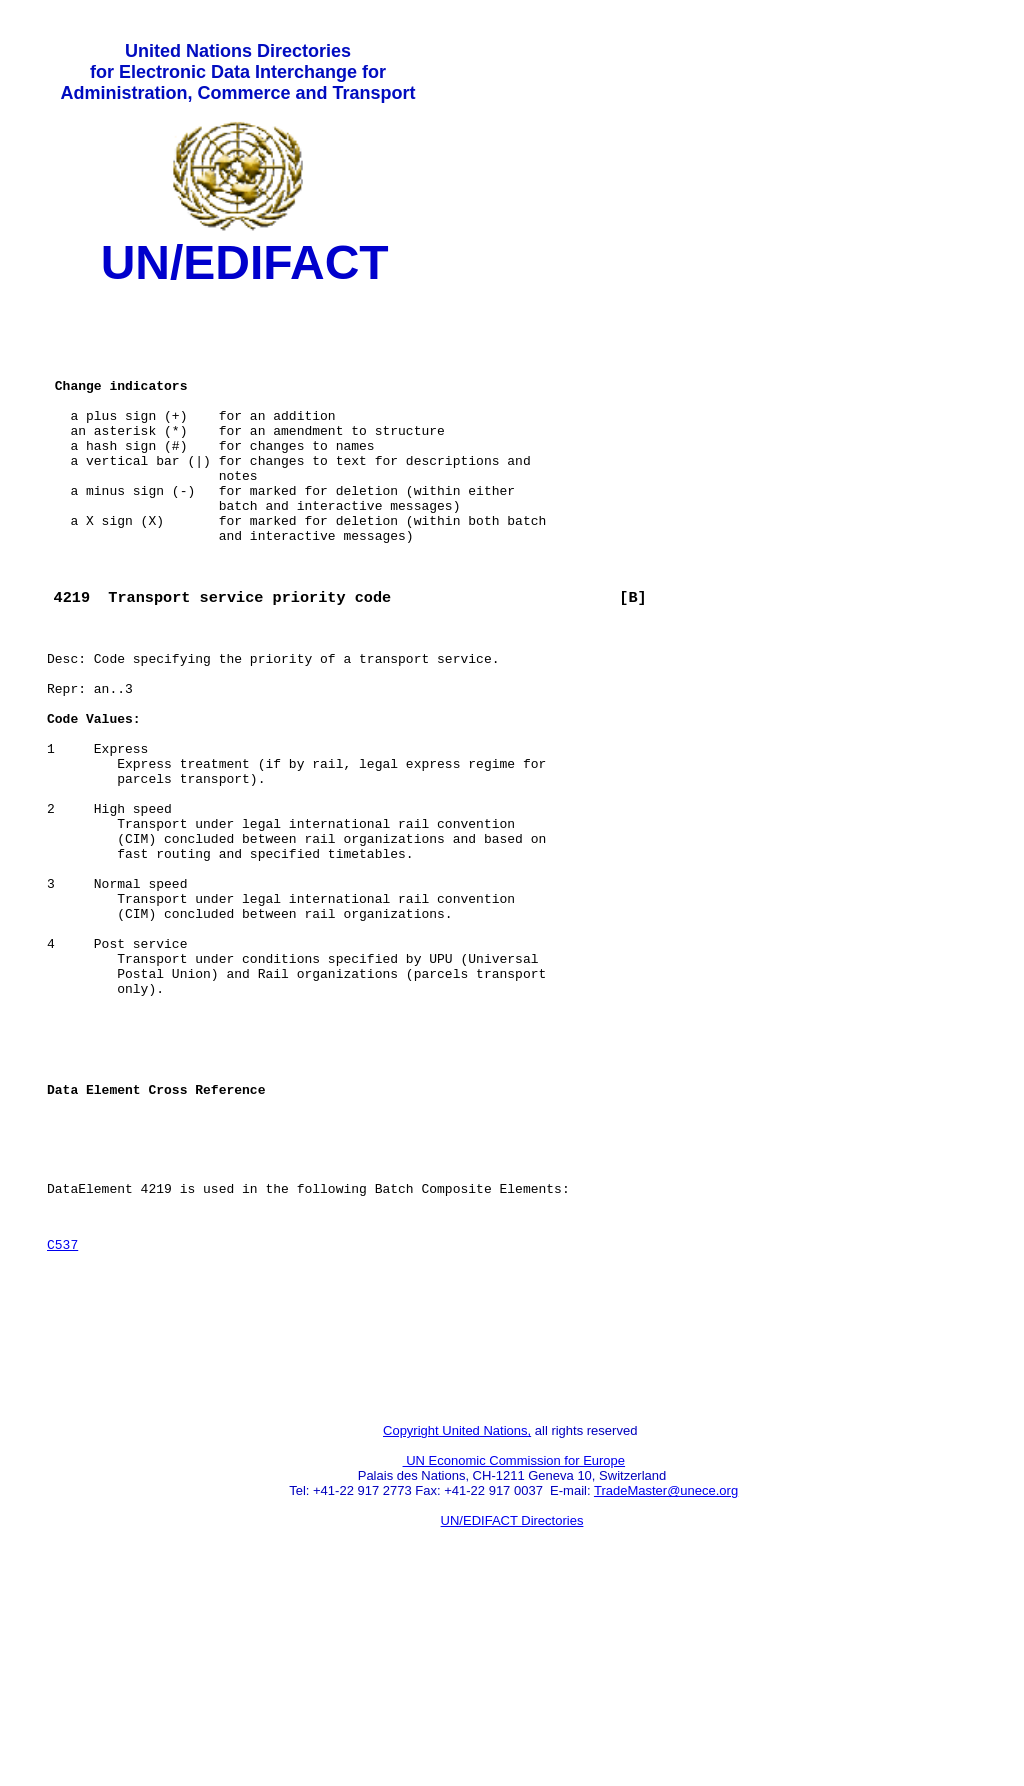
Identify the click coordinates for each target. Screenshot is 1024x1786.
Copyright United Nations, (457, 1621)
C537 (62, 1414)
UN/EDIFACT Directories (512, 1711)
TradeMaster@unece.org (666, 1681)
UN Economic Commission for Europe (514, 1651)
